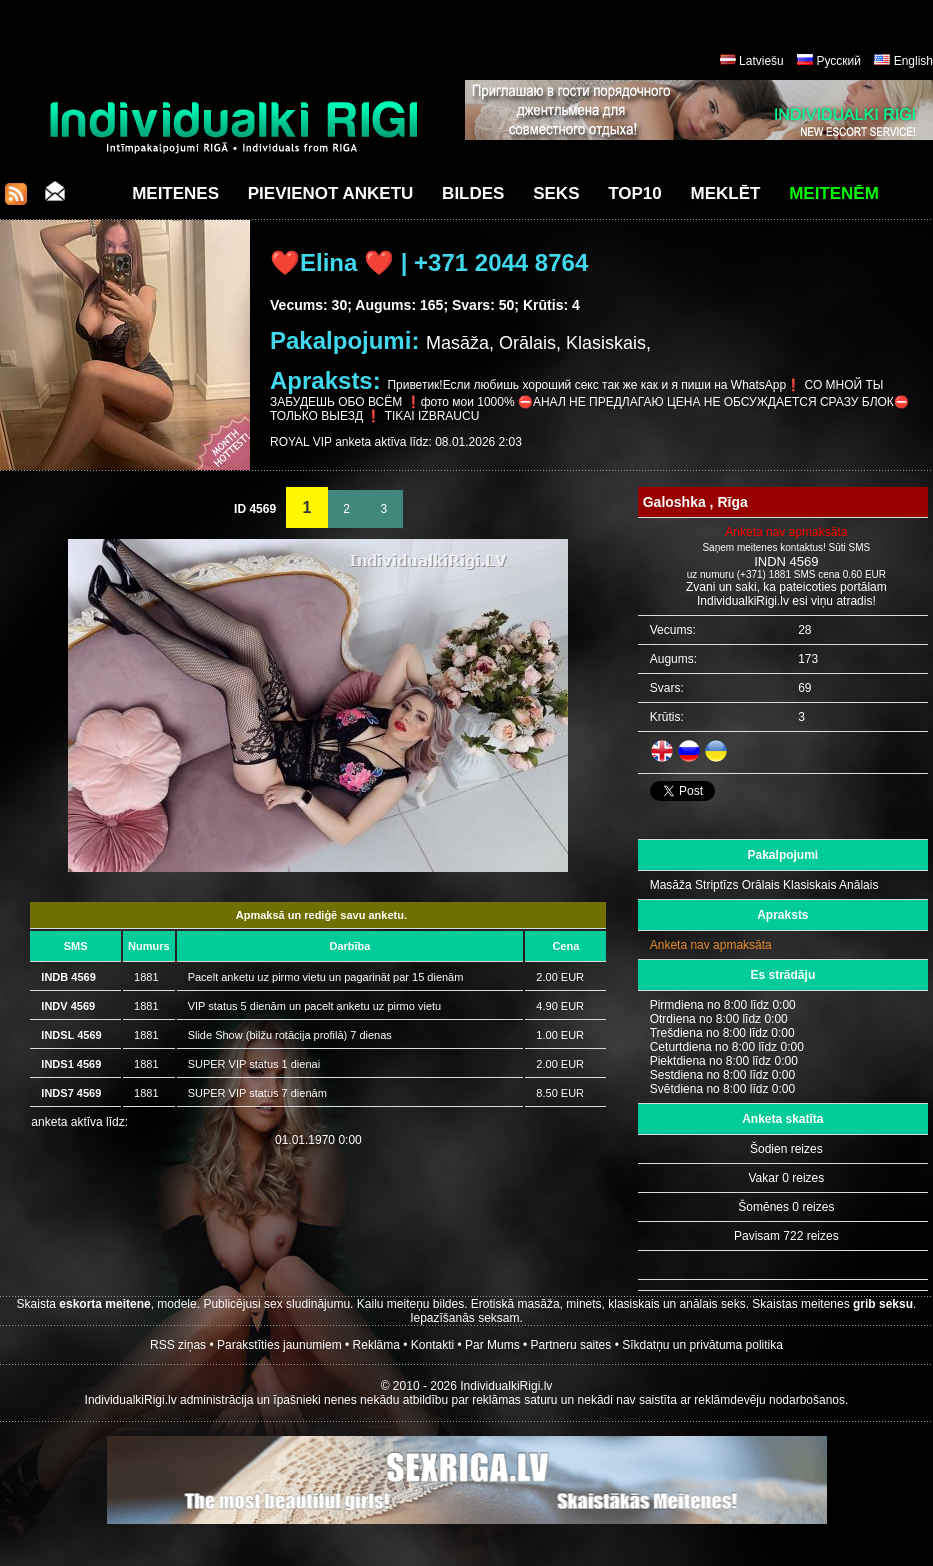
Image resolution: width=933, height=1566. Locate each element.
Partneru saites (571, 1345)
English (913, 61)
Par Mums (492, 1345)
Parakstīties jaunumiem (279, 1345)
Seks (556, 193)
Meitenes (175, 193)
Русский (838, 61)
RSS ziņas (178, 1345)
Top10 (635, 193)
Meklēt (726, 193)
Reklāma (376, 1345)
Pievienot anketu (331, 193)
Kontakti (432, 1345)
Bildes (473, 193)
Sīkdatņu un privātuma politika (702, 1345)
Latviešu (761, 61)
